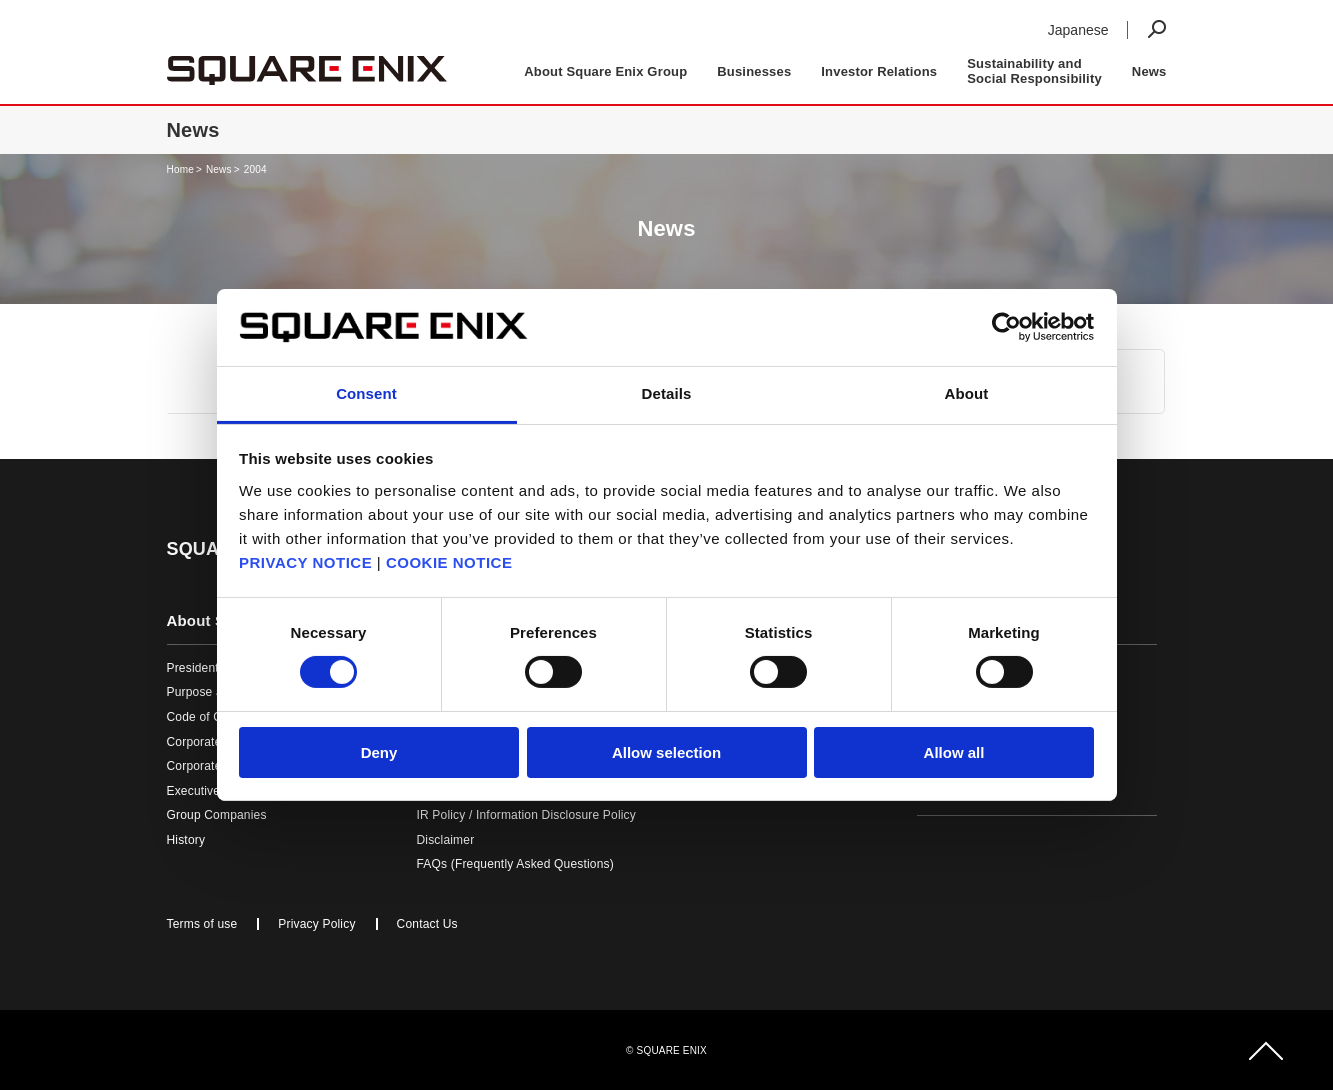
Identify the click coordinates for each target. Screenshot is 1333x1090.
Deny (379, 752)
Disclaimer (446, 840)
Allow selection (666, 752)
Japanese (1078, 30)
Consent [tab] (366, 393)
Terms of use (202, 924)
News (1149, 71)
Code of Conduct (213, 717)
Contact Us (427, 924)
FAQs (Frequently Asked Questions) (515, 864)
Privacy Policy (316, 924)
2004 (255, 169)
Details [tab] (667, 393)
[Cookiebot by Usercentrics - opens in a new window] (1006, 327)
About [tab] (967, 393)
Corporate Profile (214, 742)
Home (180, 169)
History (186, 840)
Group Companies (217, 815)
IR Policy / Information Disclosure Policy (526, 815)
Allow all (954, 752)
